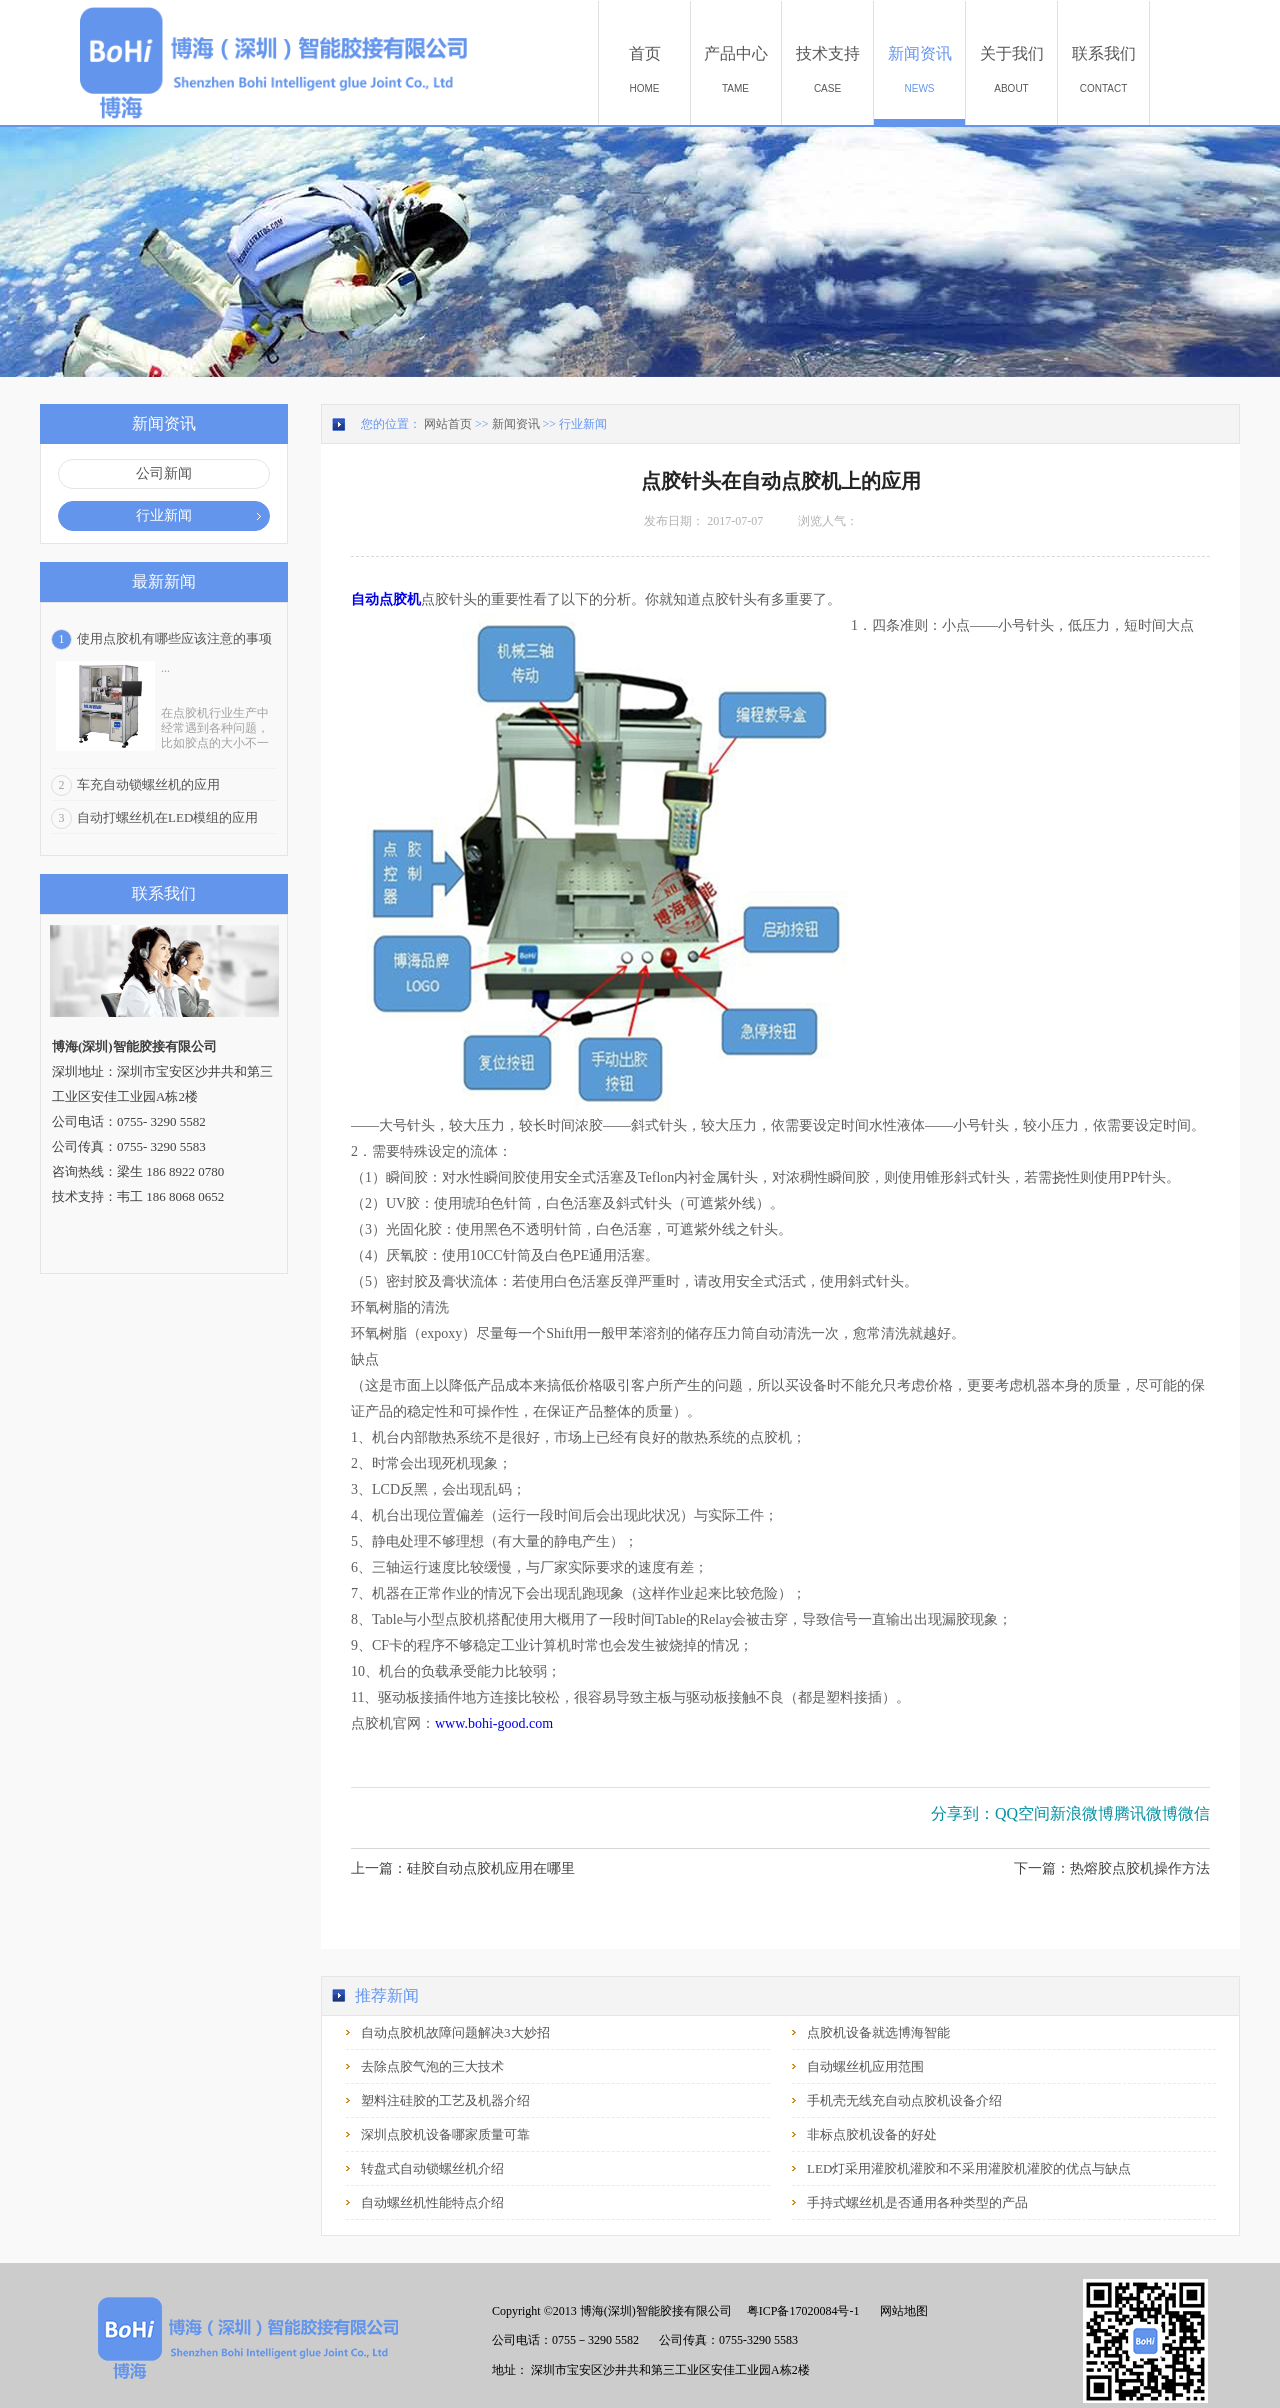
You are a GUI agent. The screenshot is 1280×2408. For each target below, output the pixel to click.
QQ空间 (1022, 1813)
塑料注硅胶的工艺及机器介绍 (445, 2100)
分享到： (963, 1813)
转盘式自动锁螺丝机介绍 (432, 2168)
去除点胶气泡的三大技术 (432, 2066)
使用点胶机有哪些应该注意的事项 (174, 638)
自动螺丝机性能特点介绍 (432, 2202)
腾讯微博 (1146, 1813)
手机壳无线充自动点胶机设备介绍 (904, 2100)
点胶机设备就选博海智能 (878, 2032)
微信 (1194, 1813)
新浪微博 (1082, 1813)
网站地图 (901, 2311)
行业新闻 (583, 424)
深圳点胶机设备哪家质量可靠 (445, 2134)
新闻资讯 (516, 424)
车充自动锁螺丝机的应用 (148, 784)
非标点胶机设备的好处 (872, 2134)
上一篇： (463, 1868)
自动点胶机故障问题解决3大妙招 (455, 2032)
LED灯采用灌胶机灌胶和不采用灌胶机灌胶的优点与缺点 (969, 2168)
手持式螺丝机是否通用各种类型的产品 (917, 2202)
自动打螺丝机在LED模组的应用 (167, 817)
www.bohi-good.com (494, 1723)
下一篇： (1112, 1868)
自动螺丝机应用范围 (865, 2066)
